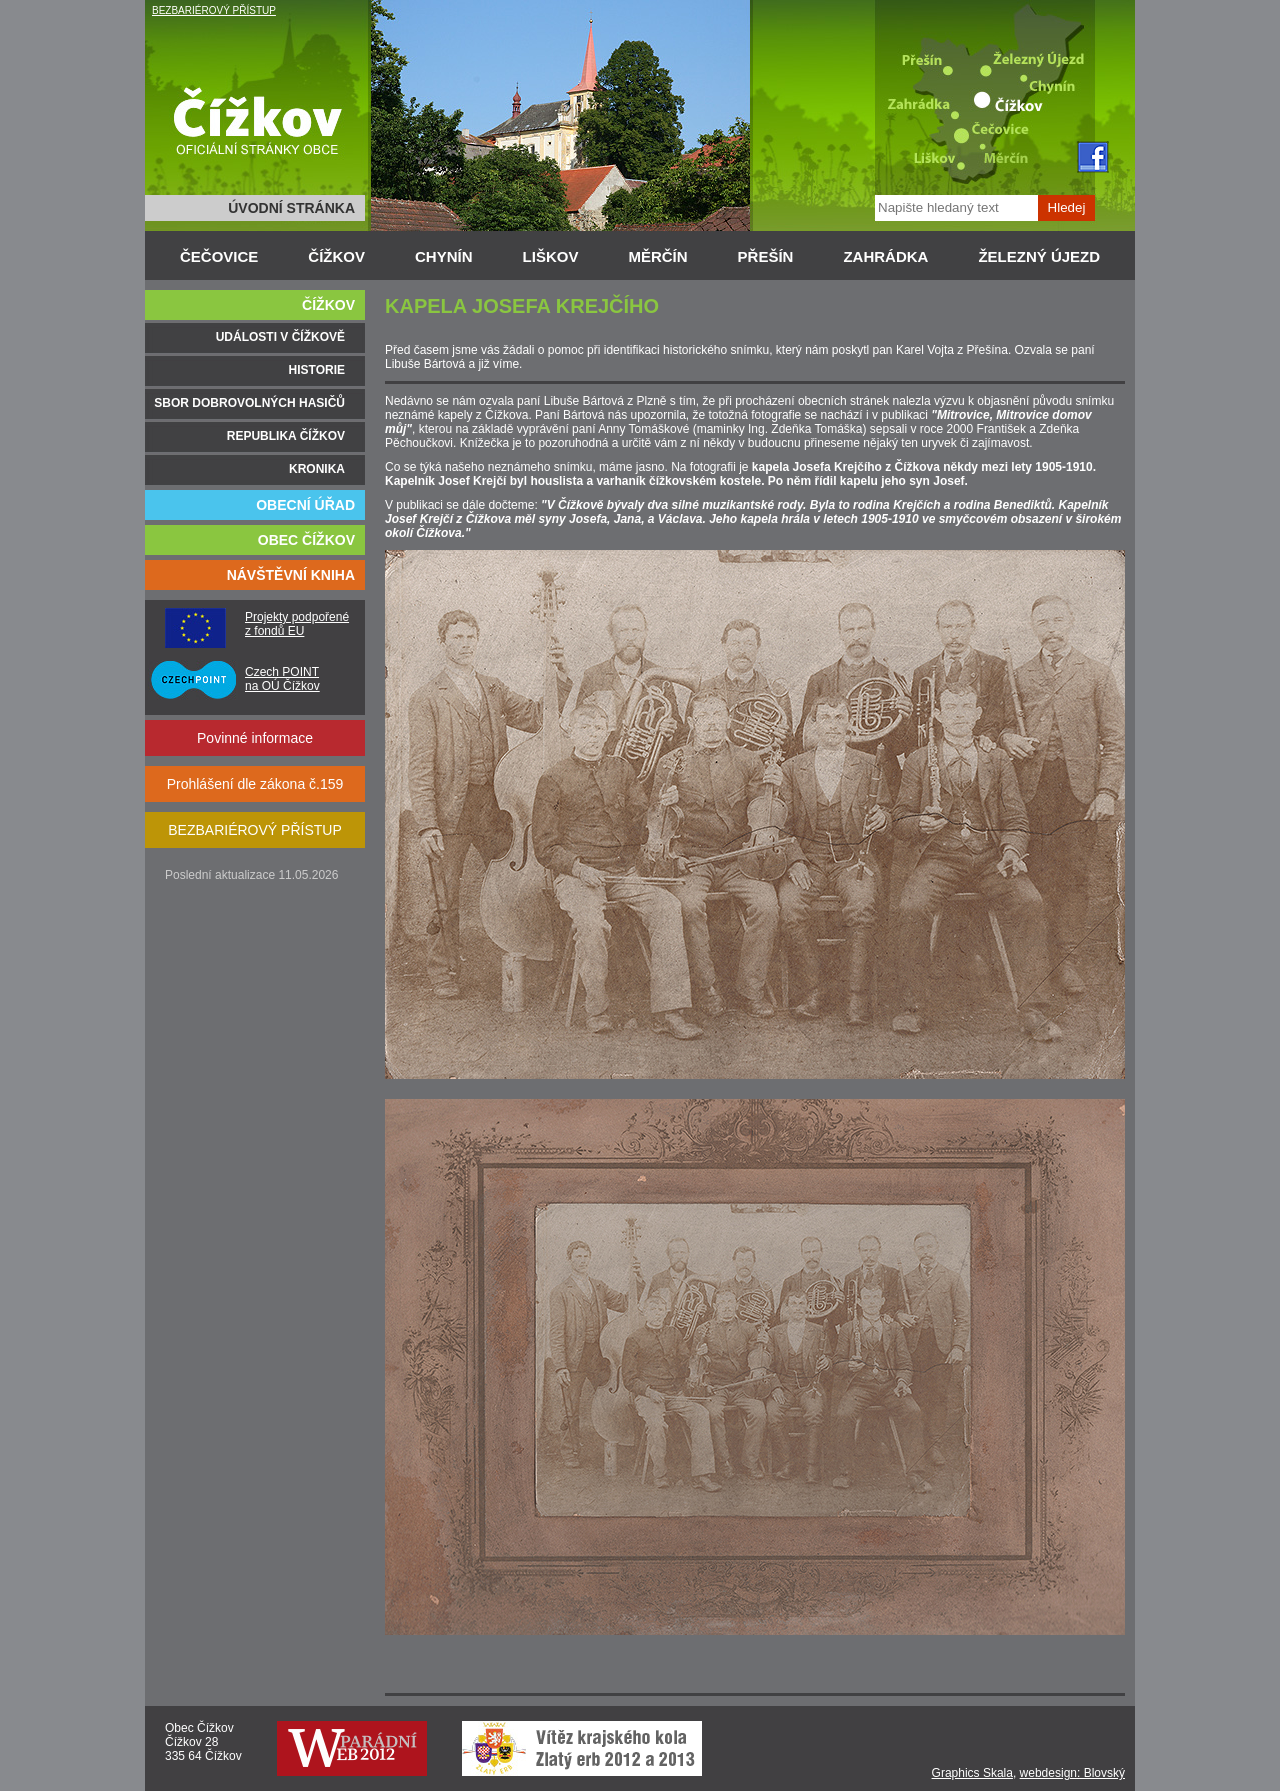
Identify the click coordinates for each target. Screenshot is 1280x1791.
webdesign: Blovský (1072, 1773)
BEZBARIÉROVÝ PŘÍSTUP (214, 10)
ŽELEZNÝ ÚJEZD (1039, 256)
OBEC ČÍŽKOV (306, 540)
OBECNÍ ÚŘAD (305, 505)
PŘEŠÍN (766, 256)
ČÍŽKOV (336, 256)
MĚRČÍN (657, 256)
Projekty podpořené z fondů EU (297, 624)
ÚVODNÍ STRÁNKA (291, 208)
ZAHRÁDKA (885, 256)
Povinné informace (255, 738)
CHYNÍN (444, 256)
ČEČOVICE (219, 256)
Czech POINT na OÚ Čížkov (282, 679)
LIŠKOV (551, 256)
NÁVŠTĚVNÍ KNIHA (291, 575)
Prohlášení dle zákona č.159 (255, 784)
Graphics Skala (972, 1773)
